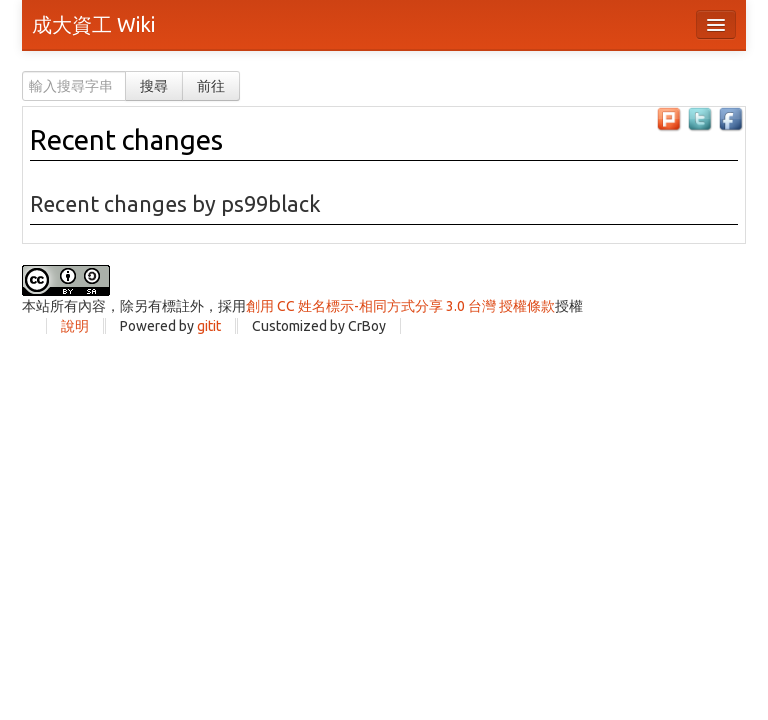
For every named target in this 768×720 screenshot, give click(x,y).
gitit (209, 326)
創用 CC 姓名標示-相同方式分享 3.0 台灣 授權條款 (400, 306)
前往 (211, 86)
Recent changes (126, 139)
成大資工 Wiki (93, 24)
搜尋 (154, 86)
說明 (75, 326)
